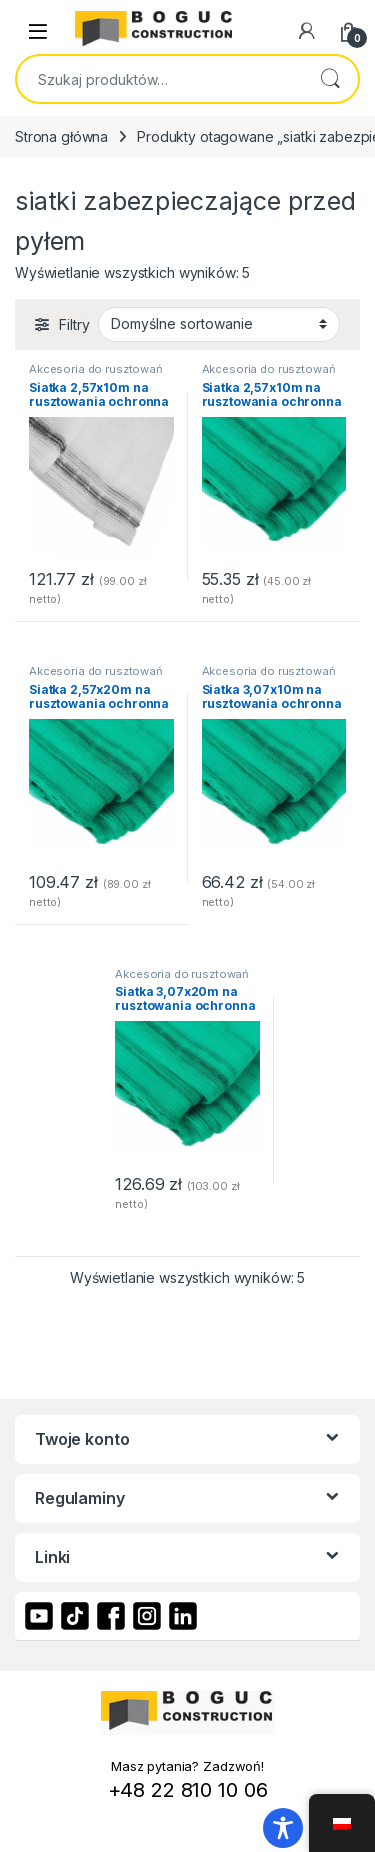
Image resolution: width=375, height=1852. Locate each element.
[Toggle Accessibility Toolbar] (283, 1828)
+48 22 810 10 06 (188, 1790)
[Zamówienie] (219, 324)
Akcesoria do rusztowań (96, 369)
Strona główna (61, 136)
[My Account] (307, 31)
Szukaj (330, 79)
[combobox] (159, 79)
